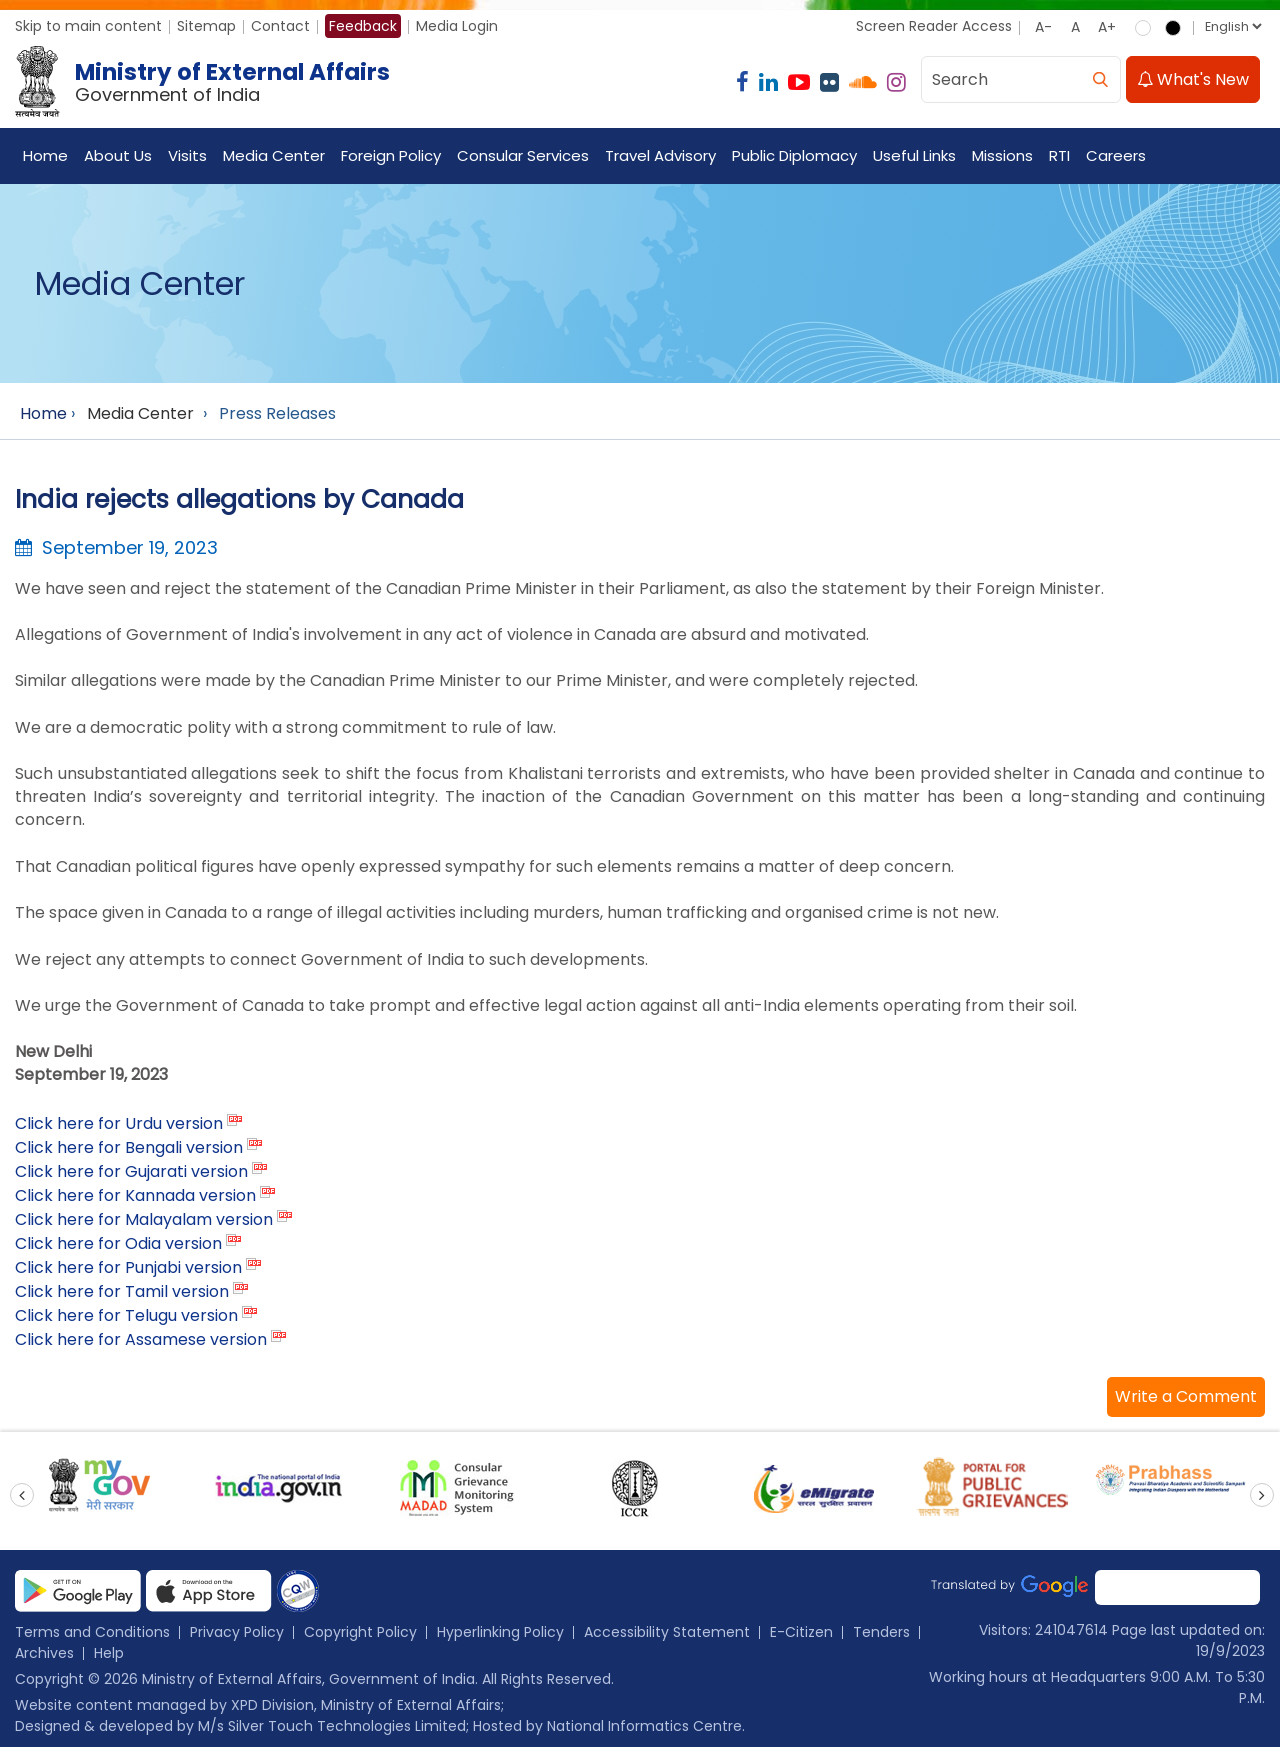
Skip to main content (88, 26)
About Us (118, 155)
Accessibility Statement (667, 1632)
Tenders (881, 1632)
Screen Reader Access (934, 26)
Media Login (457, 26)
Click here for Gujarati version (131, 1171)
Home (45, 155)
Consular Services (523, 155)
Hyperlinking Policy (500, 1632)
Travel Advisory (660, 155)
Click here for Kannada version (135, 1195)
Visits (187, 155)
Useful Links (914, 155)
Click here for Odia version (118, 1243)
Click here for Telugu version (126, 1315)
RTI (1059, 155)
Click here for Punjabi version (128, 1267)
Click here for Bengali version (129, 1147)
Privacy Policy (237, 1632)
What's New (1193, 79)
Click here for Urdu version (119, 1123)
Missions (1002, 155)
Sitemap (206, 26)
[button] (1186, 1397)
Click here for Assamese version (141, 1339)
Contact (280, 26)
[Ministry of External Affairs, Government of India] (206, 82)
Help (109, 1653)
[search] (1100, 79)
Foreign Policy (391, 155)
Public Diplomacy (794, 155)
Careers (1116, 155)
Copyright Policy (360, 1632)
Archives (44, 1653)
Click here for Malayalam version (144, 1219)
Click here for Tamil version (122, 1291)
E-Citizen (801, 1632)
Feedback (363, 26)
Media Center (274, 155)
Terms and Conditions (92, 1632)
